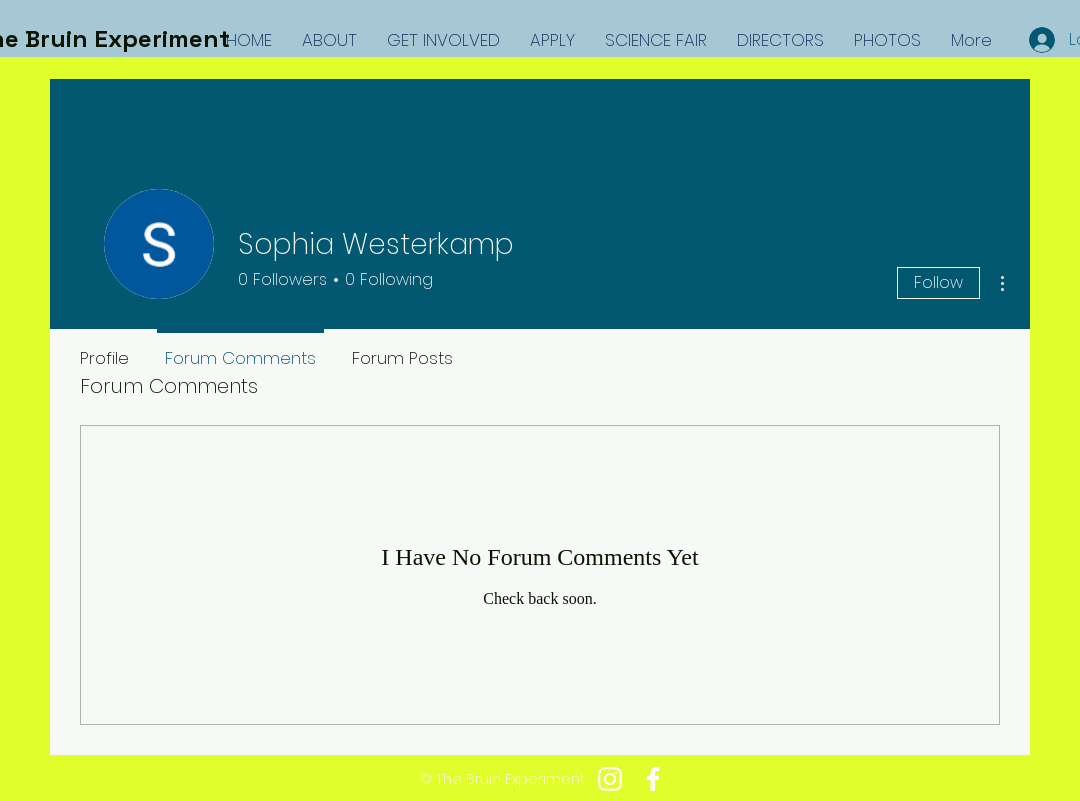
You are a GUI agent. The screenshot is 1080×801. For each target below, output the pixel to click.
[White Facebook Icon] (653, 779)
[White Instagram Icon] (610, 779)
